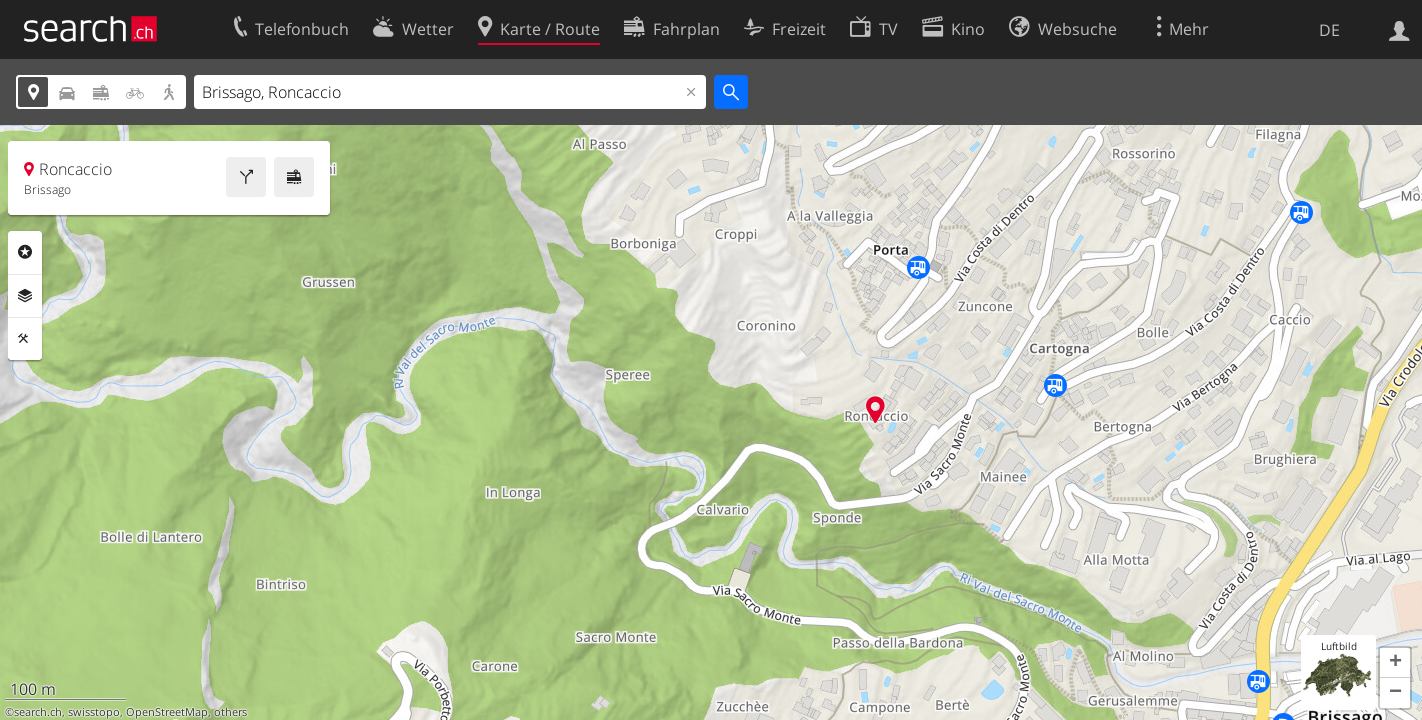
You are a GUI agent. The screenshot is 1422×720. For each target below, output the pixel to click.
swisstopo (94, 712)
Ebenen (25, 296)
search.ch (38, 712)
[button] (1395, 663)
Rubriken (25, 252)
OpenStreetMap (167, 712)
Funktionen (25, 339)
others (230, 712)
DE (1329, 30)
